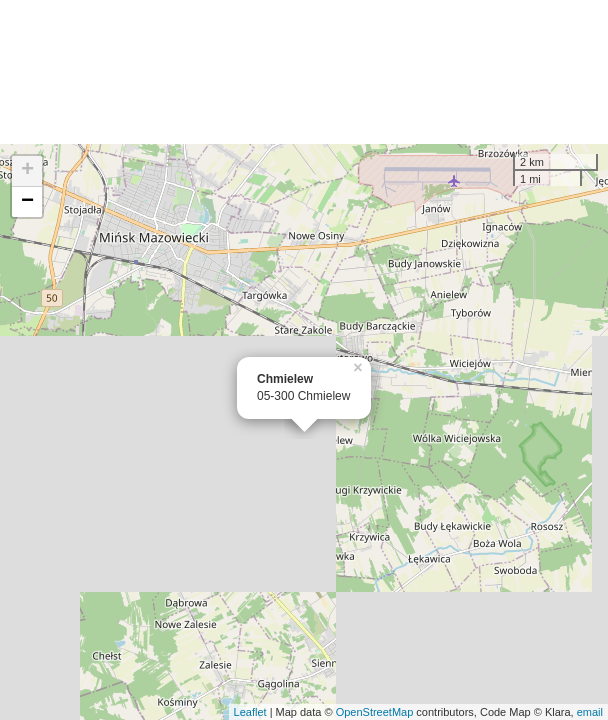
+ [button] (27, 171)
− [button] (27, 202)
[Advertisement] (304, 72)
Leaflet (250, 712)
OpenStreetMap (375, 712)
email (590, 712)
